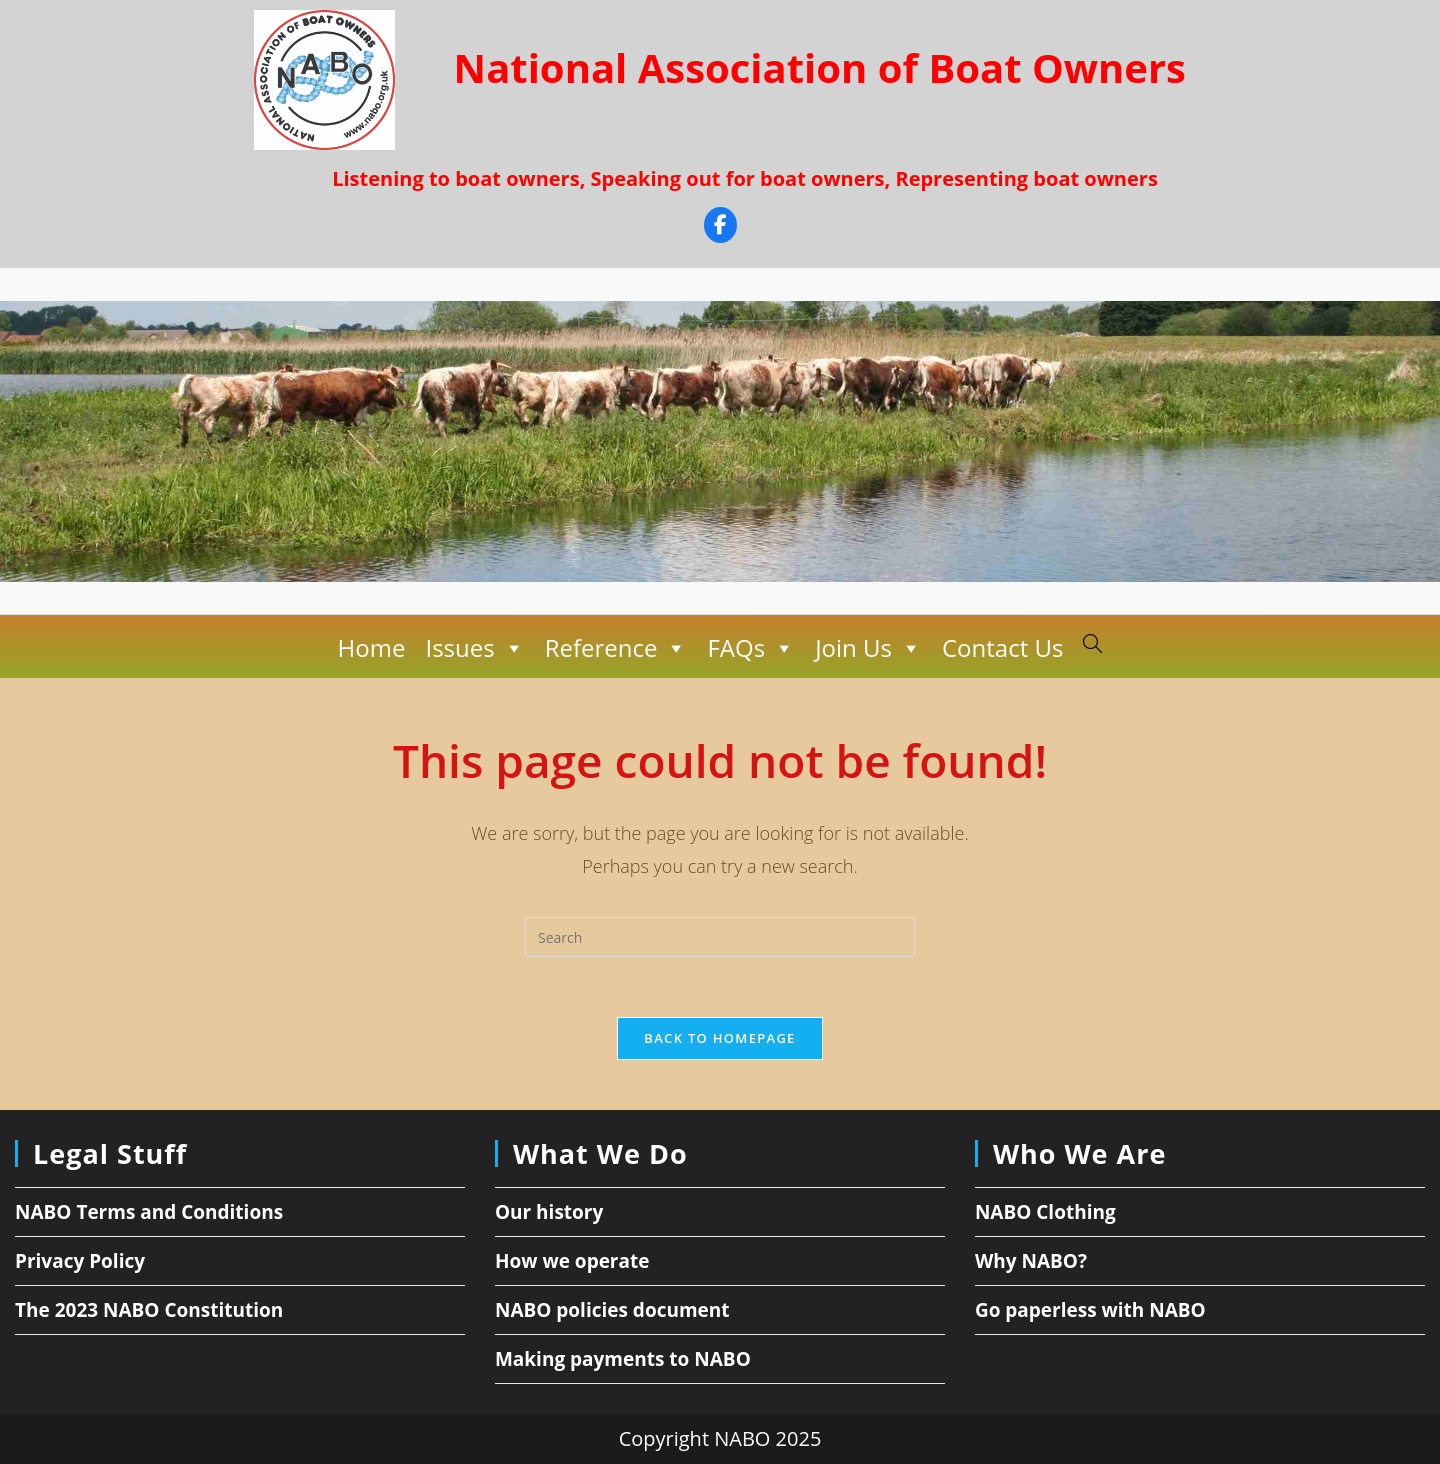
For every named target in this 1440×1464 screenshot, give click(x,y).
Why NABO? (1031, 1261)
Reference (616, 648)
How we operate (572, 1261)
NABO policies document (612, 1310)
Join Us (868, 648)
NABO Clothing (1045, 1212)
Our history (549, 1212)
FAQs (751, 648)
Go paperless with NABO (1090, 1310)
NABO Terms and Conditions (149, 1212)
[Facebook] (720, 227)
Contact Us (1002, 647)
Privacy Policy (80, 1261)
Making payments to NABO (623, 1359)
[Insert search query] (720, 937)
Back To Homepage (719, 1038)
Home (372, 647)
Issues (474, 648)
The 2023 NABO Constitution (149, 1310)
